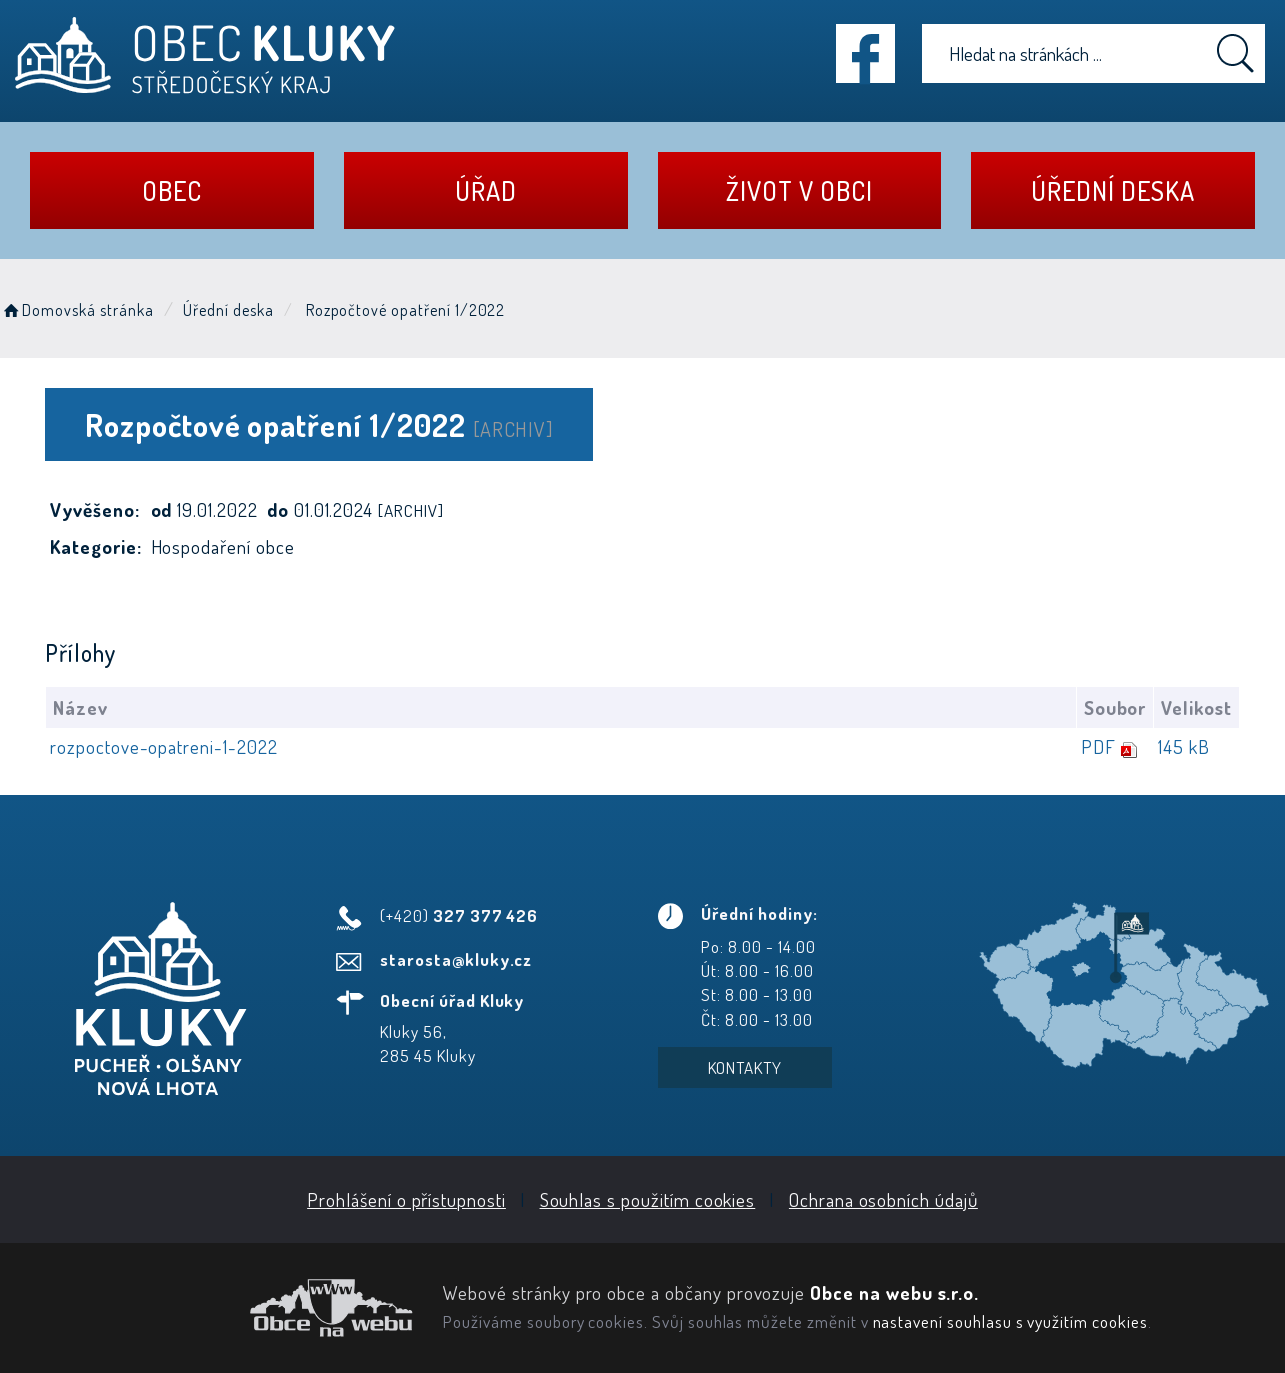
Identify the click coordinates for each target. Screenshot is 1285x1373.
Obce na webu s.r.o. (894, 1292)
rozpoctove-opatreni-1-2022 (164, 746)
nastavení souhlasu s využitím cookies (1010, 1321)
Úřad (486, 190)
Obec (172, 190)
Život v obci (799, 190)
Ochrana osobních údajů (883, 1199)
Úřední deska (1112, 190)
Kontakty (745, 1067)
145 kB (1184, 746)
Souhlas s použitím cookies (648, 1199)
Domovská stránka (77, 310)
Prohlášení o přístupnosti (406, 1199)
